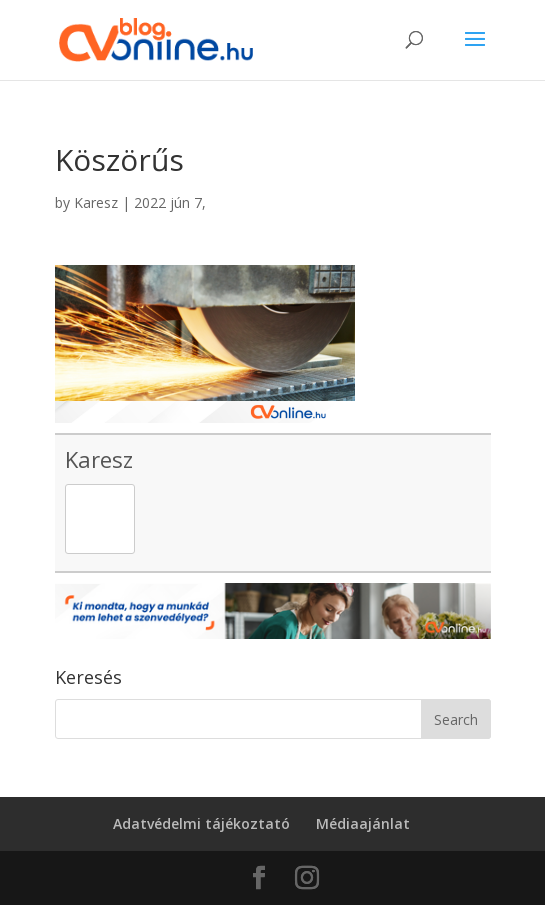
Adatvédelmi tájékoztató (201, 823)
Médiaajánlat (363, 823)
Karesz (96, 202)
